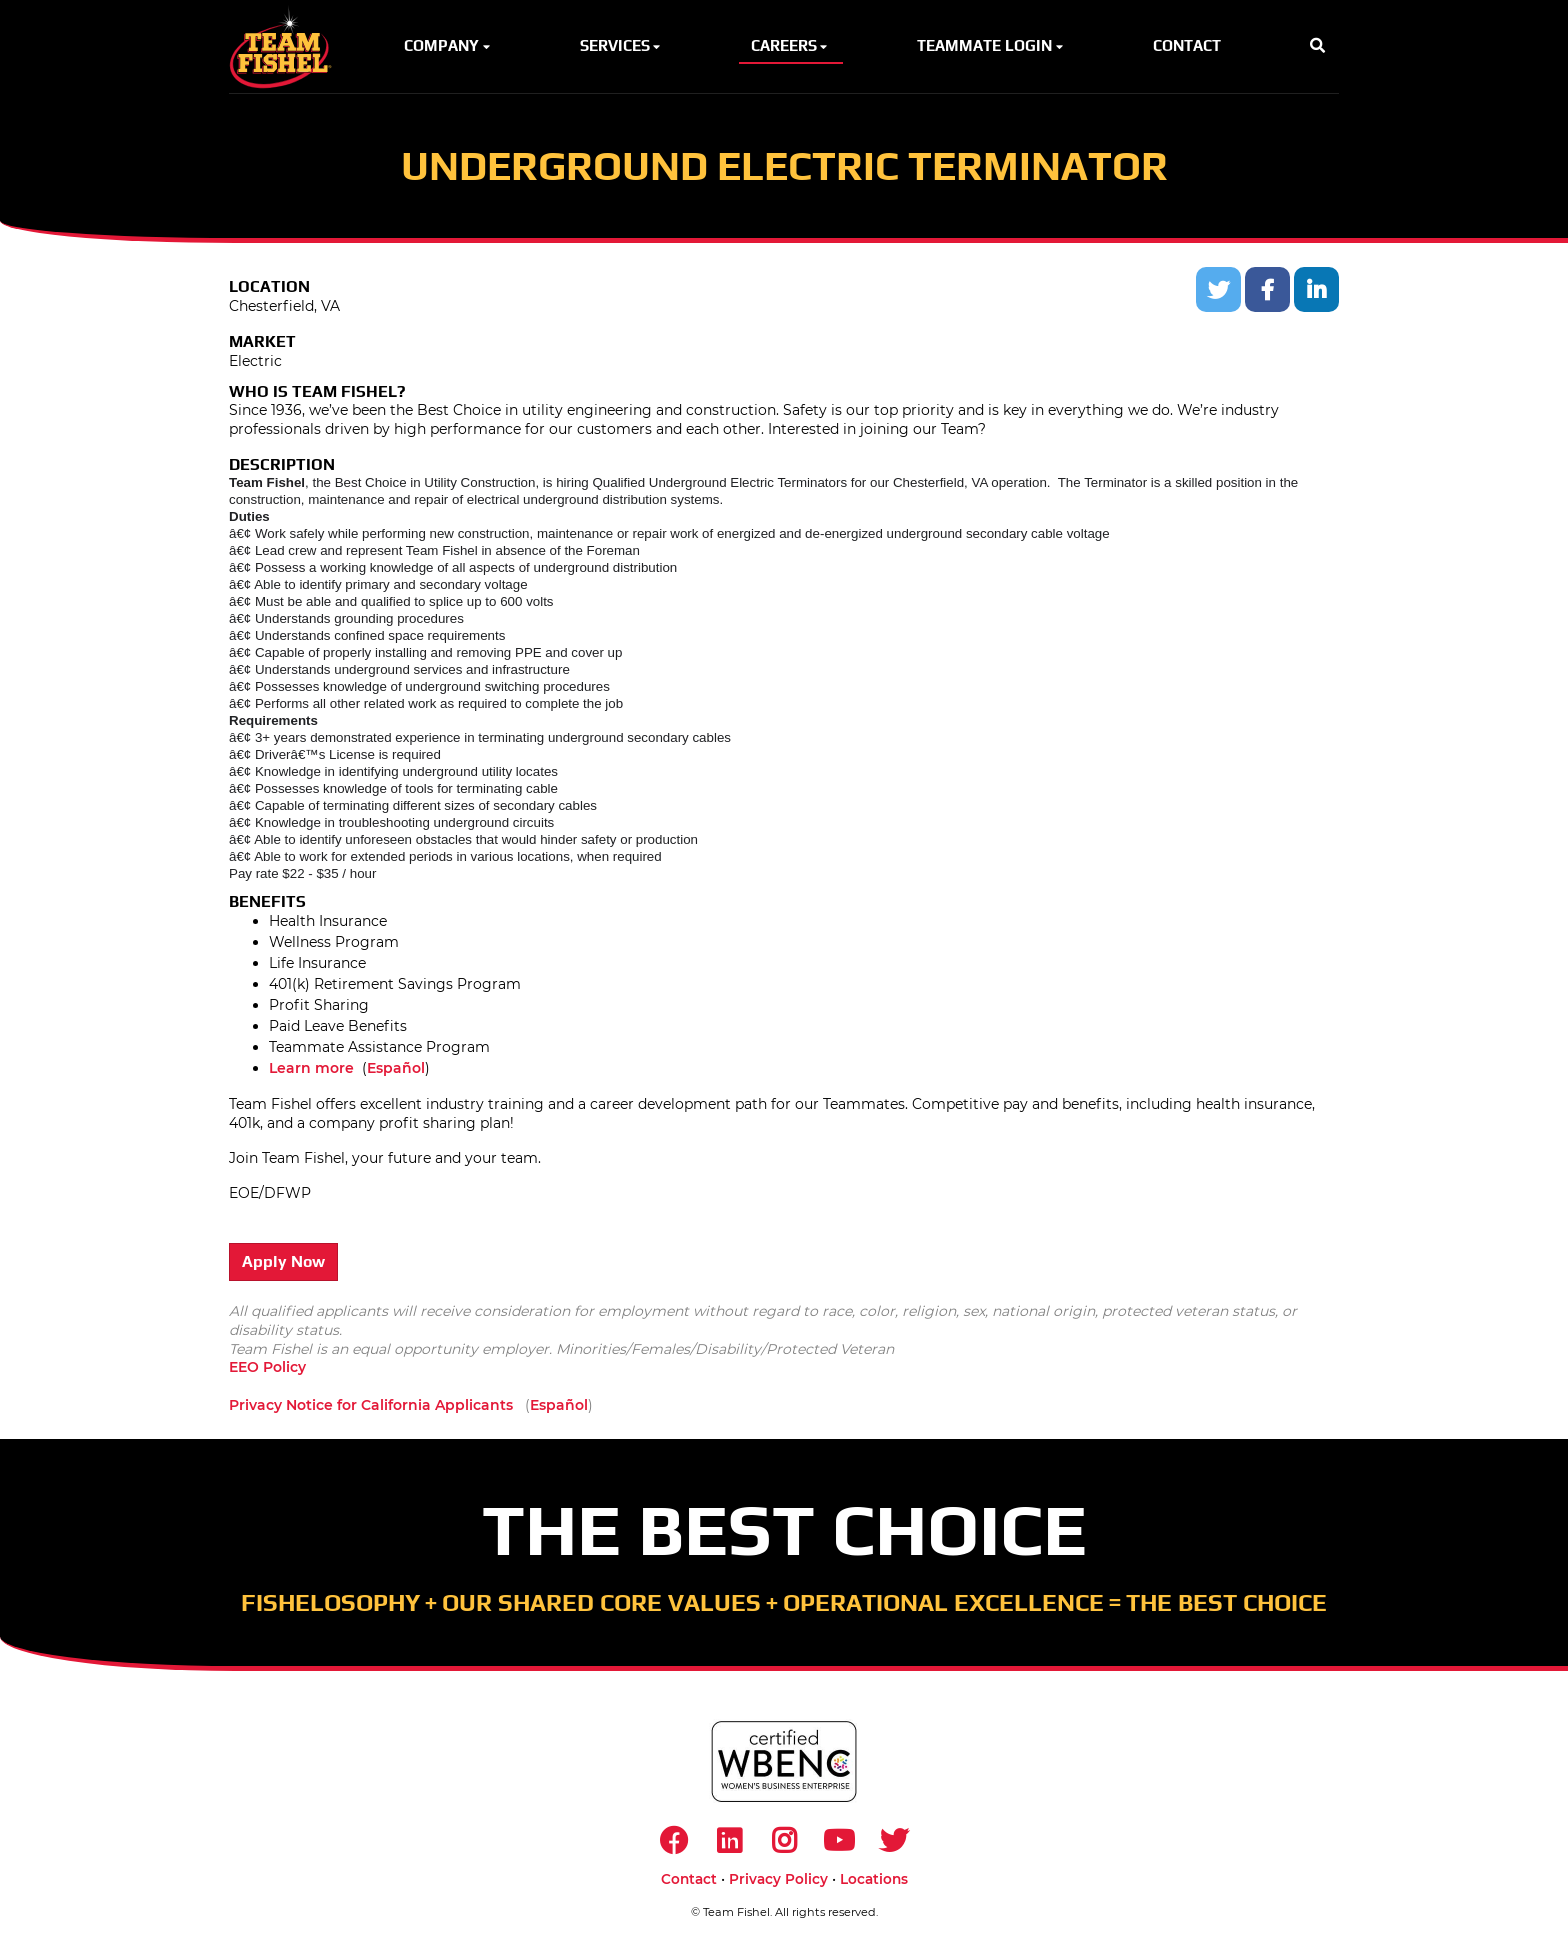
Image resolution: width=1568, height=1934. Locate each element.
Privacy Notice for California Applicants (371, 1405)
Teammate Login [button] (991, 45)
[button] (1317, 46)
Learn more (311, 1068)
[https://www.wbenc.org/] (784, 1761)
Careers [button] (791, 45)
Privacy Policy (778, 1879)
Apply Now (283, 1261)
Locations (874, 1879)
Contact (689, 1879)
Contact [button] (1187, 45)
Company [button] (448, 45)
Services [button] (622, 45)
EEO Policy (267, 1367)
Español (396, 1068)
